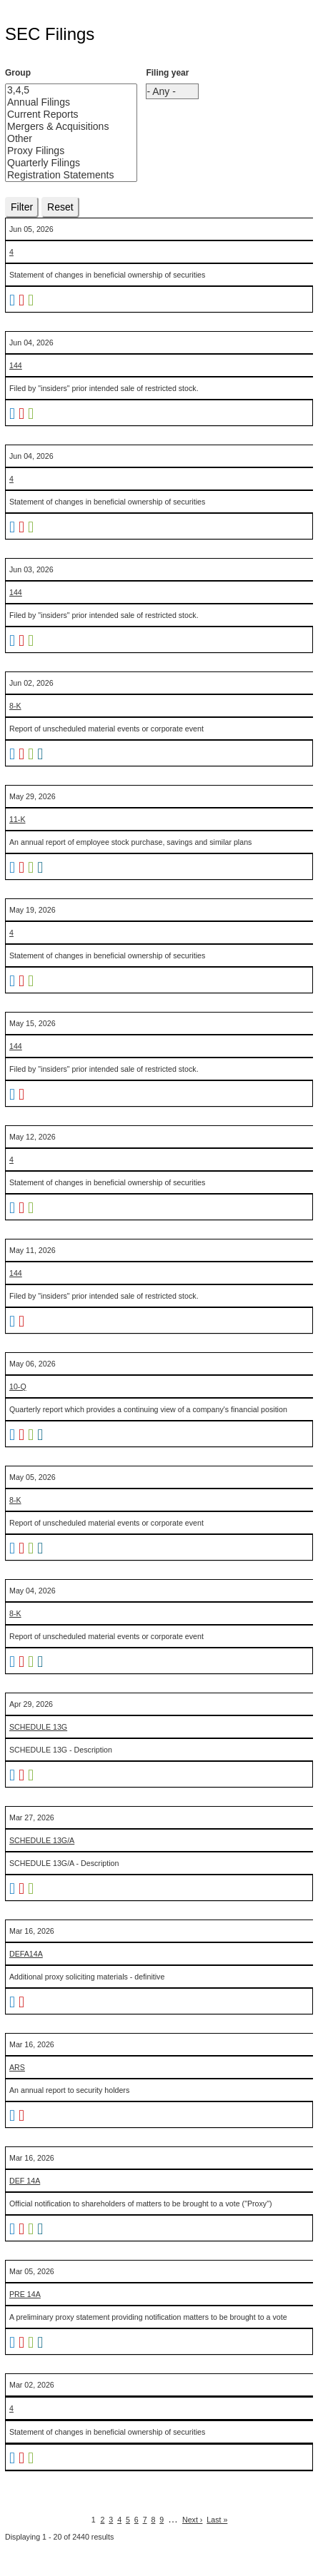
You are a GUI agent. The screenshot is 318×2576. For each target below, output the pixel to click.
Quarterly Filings (60, 163)
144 (15, 365)
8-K (15, 705)
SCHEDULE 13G (38, 1727)
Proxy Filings (60, 151)
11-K (17, 819)
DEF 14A (24, 2180)
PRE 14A (25, 2294)
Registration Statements (60, 175)
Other (60, 139)
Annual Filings (60, 102)
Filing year (167, 73)
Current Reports (60, 114)
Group (18, 73)
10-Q (17, 1386)
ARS (17, 2067)
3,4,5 (60, 90)
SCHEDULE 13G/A (41, 1840)
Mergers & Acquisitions (60, 127)
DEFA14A (26, 1953)
